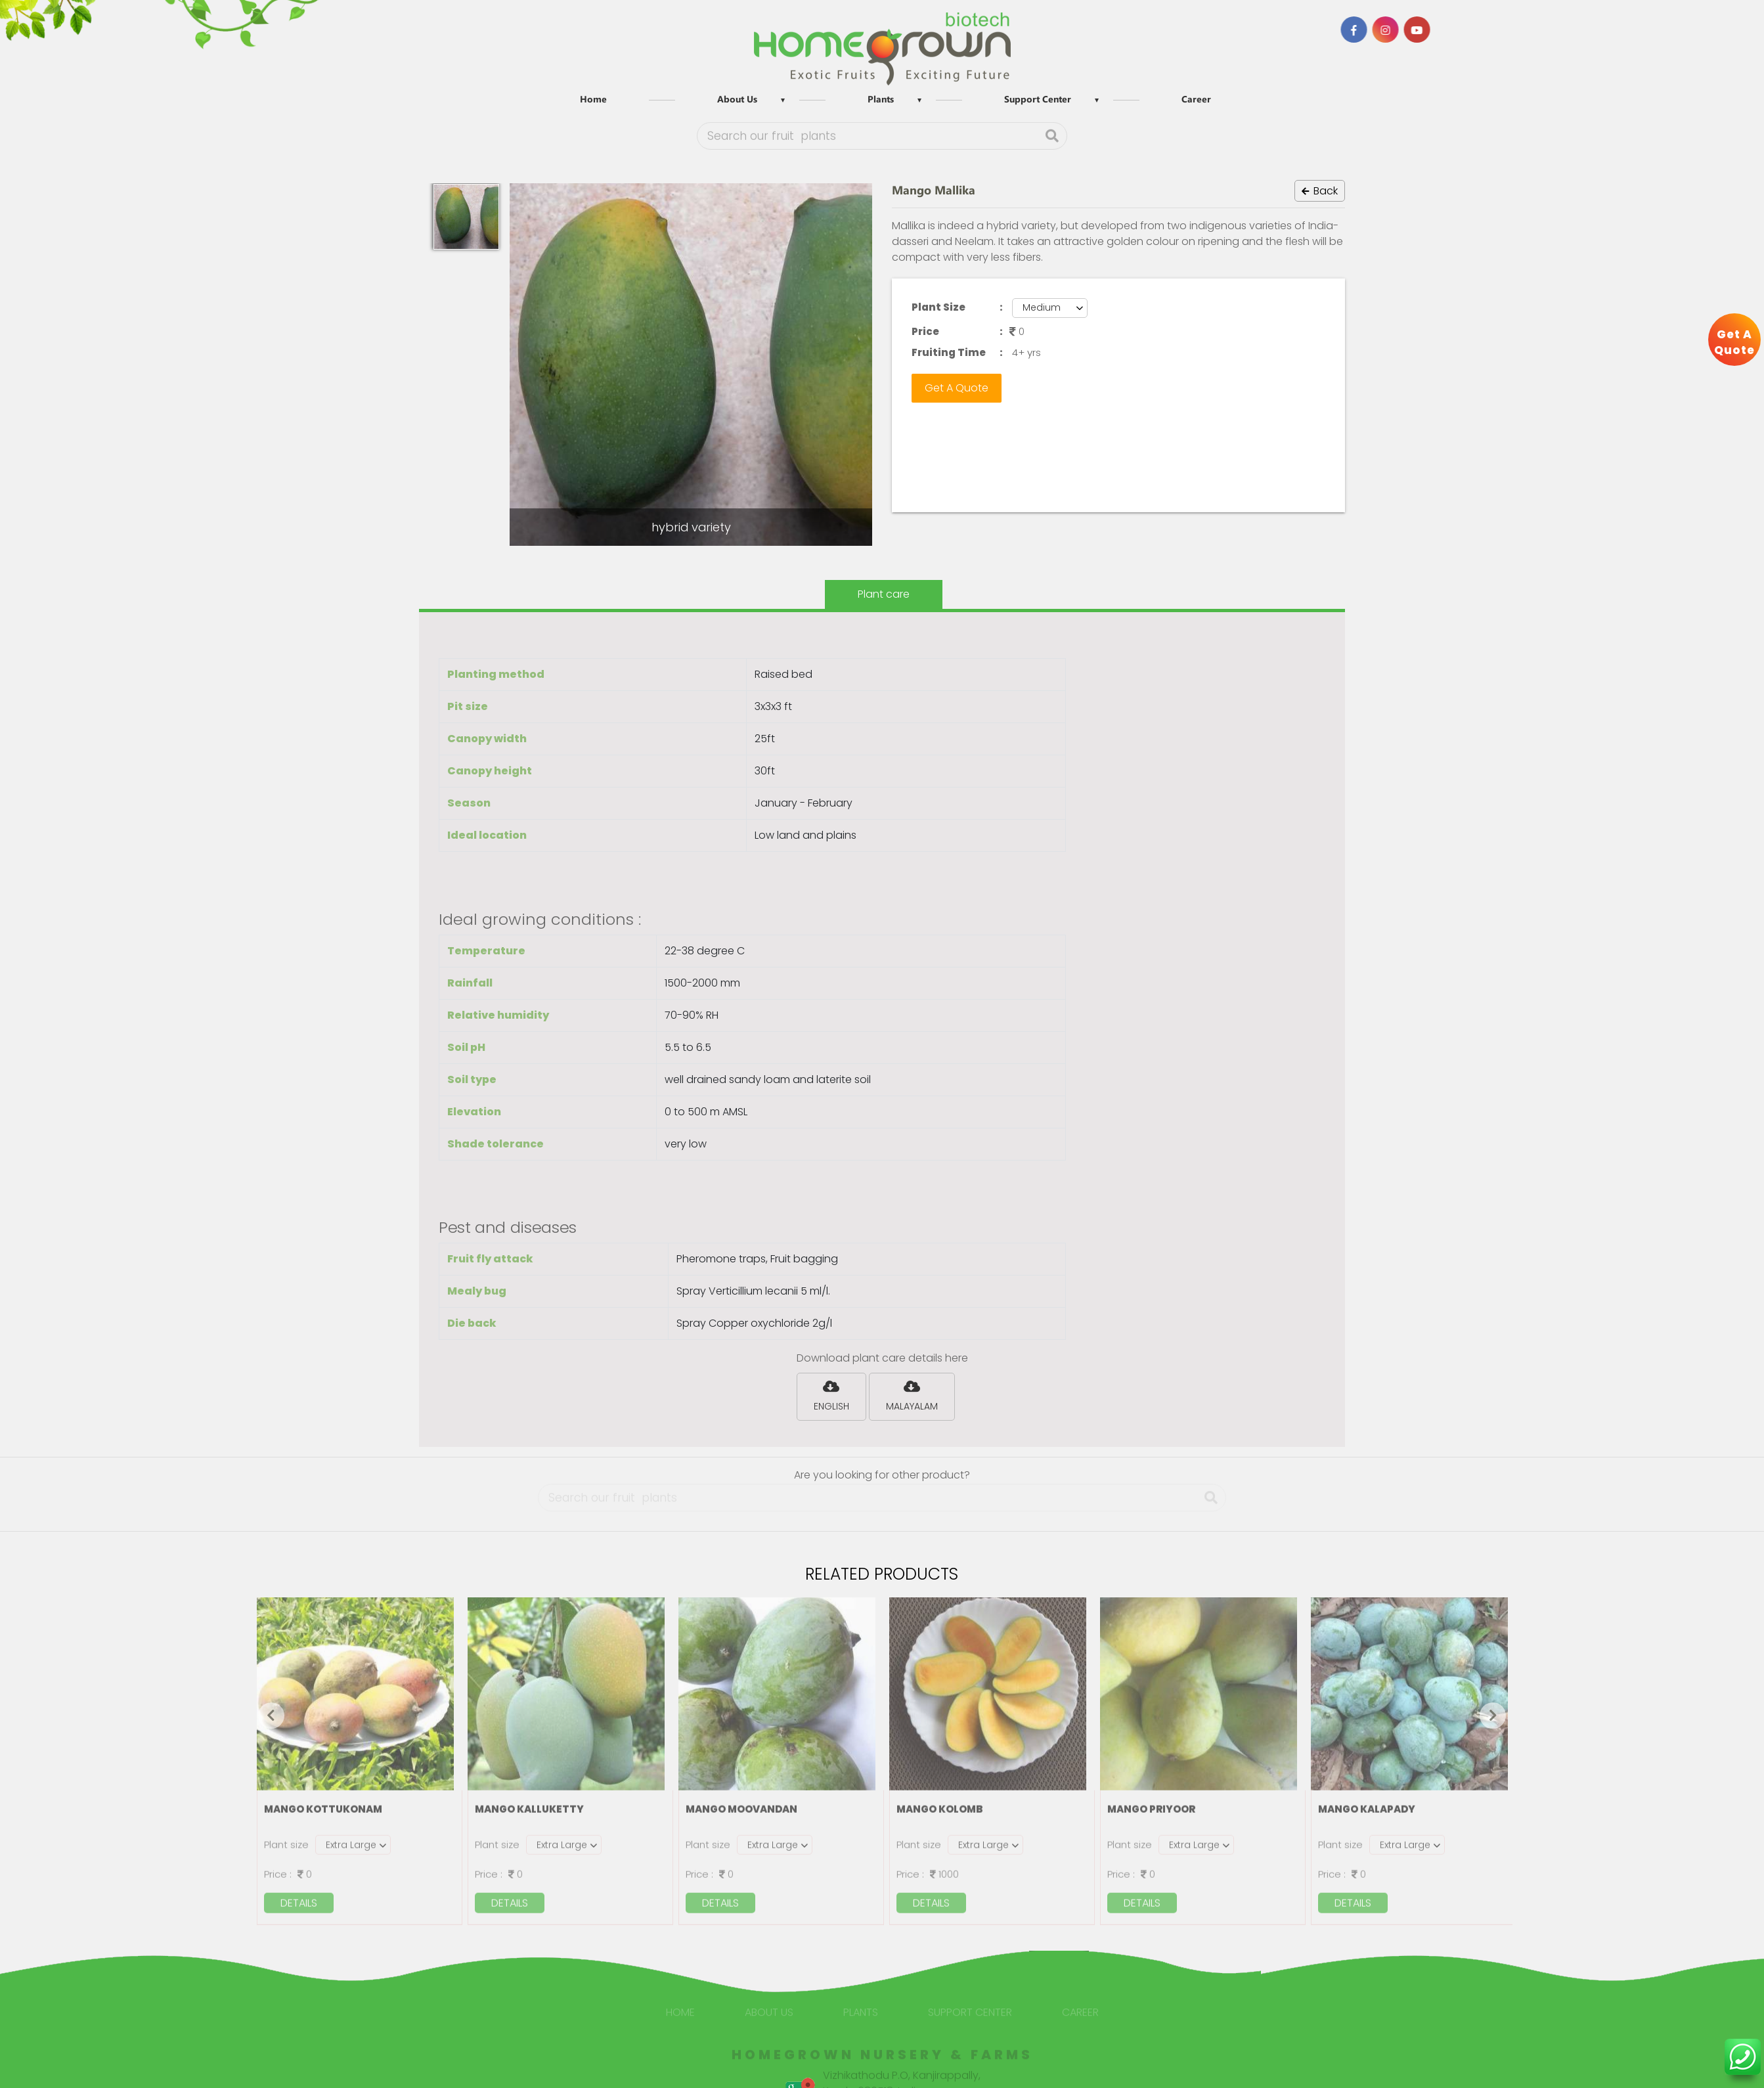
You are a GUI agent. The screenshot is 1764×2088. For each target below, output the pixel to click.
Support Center (1037, 99)
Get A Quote (956, 387)
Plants (881, 99)
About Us (737, 99)
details (298, 1896)
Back (1320, 190)
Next (1493, 1715)
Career (1196, 99)
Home (593, 99)
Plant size (286, 1838)
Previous (271, 1715)
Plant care (884, 594)
